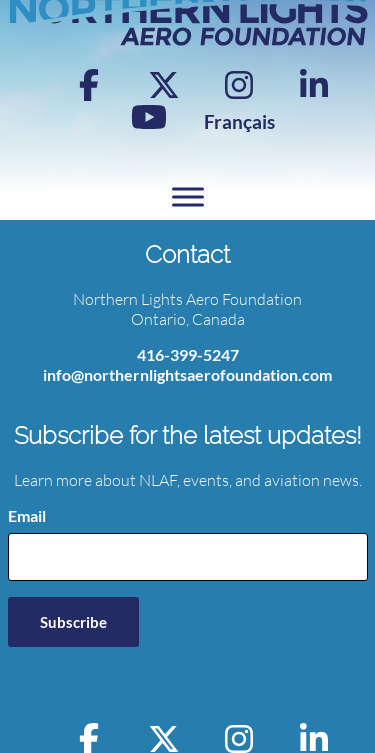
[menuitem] (239, 121)
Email (27, 515)
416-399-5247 (188, 354)
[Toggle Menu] (188, 196)
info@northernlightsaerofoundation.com (187, 374)
